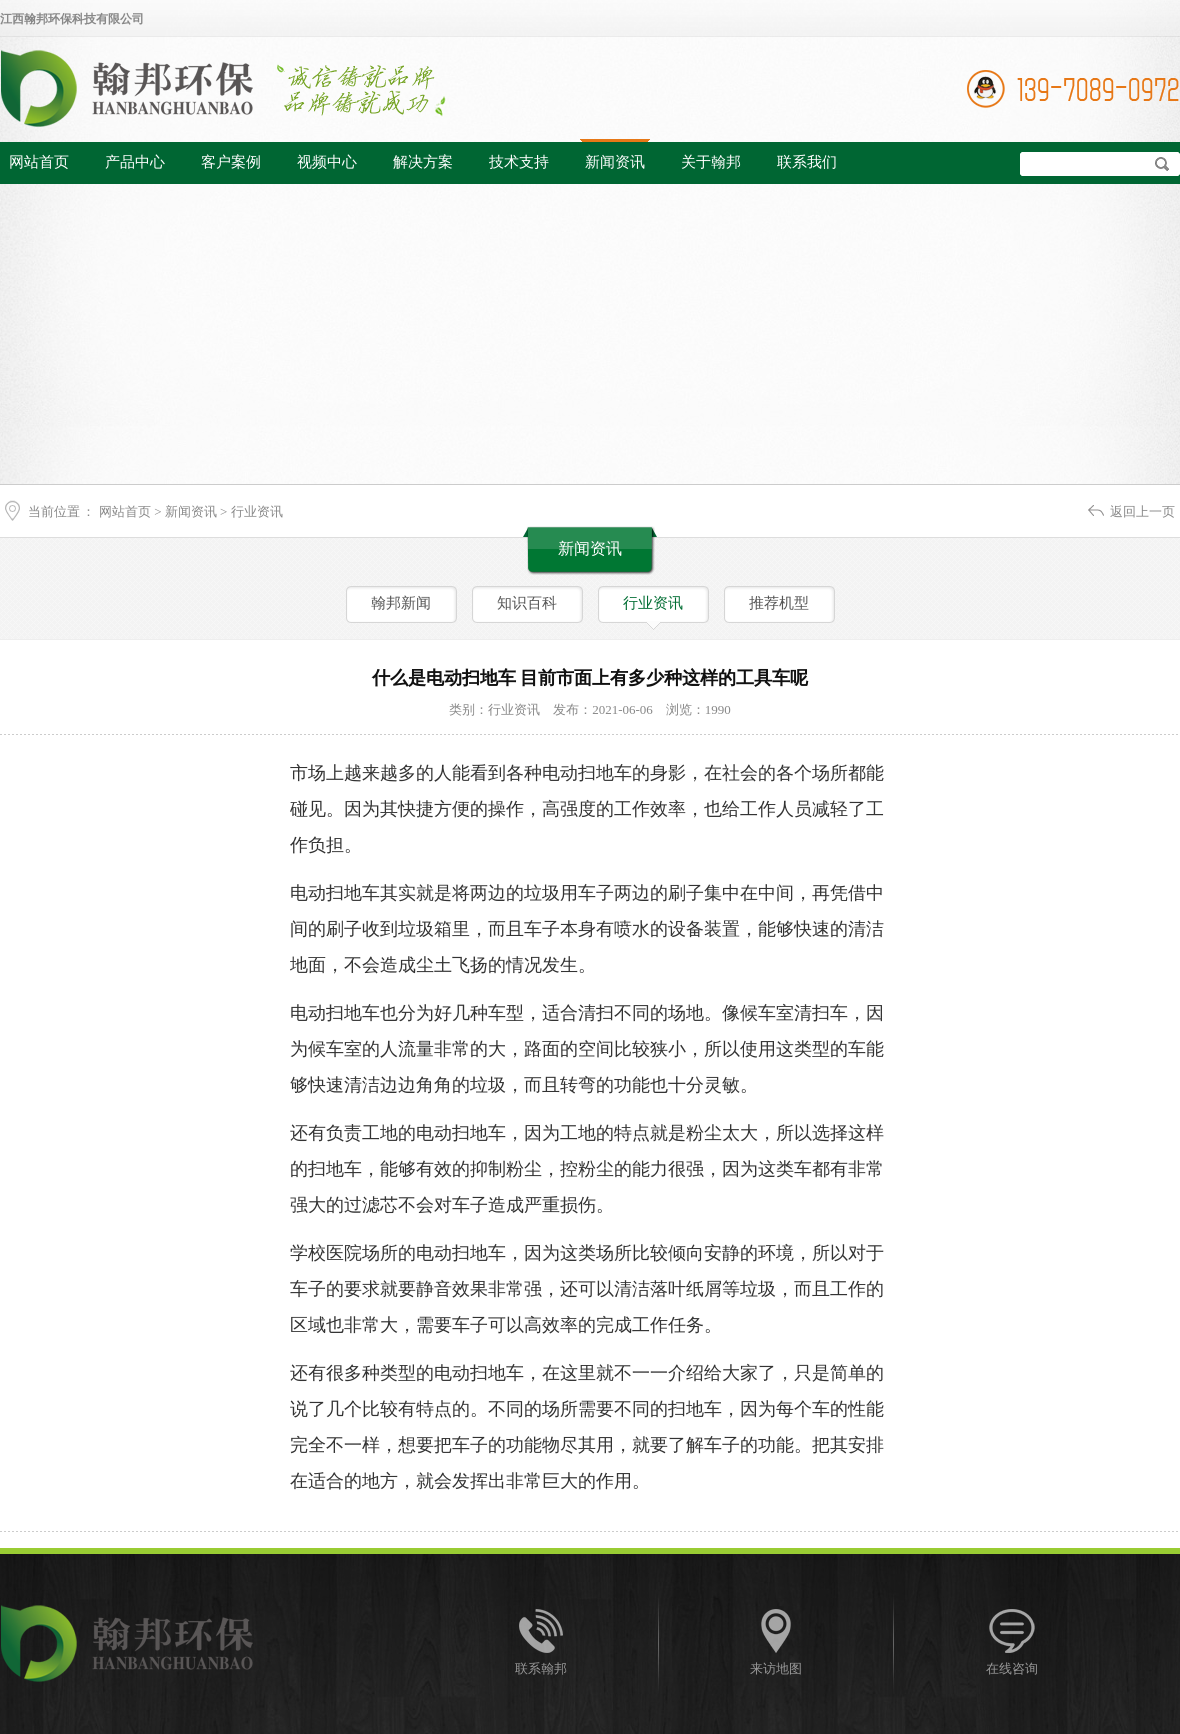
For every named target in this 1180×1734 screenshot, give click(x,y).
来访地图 (776, 1668)
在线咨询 (1012, 1668)
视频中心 (327, 162)
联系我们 (807, 162)
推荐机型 (779, 603)
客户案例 (231, 162)
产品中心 (135, 162)
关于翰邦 (711, 162)
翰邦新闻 (401, 603)
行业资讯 (257, 511)
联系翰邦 (541, 1668)
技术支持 (519, 162)
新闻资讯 (615, 162)
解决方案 (423, 162)
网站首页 (39, 162)
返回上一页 (1142, 511)
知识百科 (527, 603)
